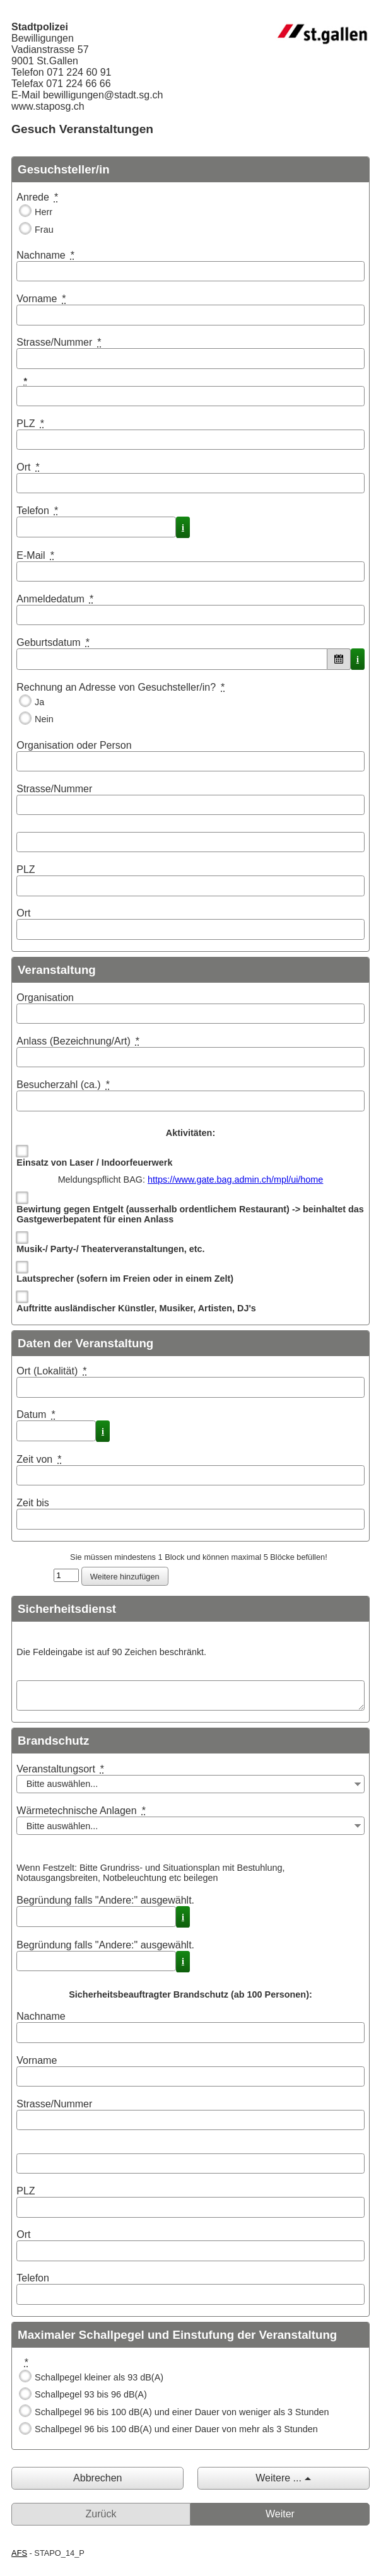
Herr (43, 212)
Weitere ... (278, 2478)
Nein (44, 719)
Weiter (280, 2514)
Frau (44, 230)
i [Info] (183, 527)
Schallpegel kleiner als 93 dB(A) (99, 2377)
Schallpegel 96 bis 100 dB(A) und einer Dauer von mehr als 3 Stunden (176, 2429)
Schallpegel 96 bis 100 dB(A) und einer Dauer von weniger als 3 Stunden (182, 2412)
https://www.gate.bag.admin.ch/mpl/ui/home (235, 1179)
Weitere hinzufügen (125, 1576)
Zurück (101, 2514)
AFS (19, 2553)
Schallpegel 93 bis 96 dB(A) (91, 2394)
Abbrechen (97, 2478)
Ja (39, 702)
